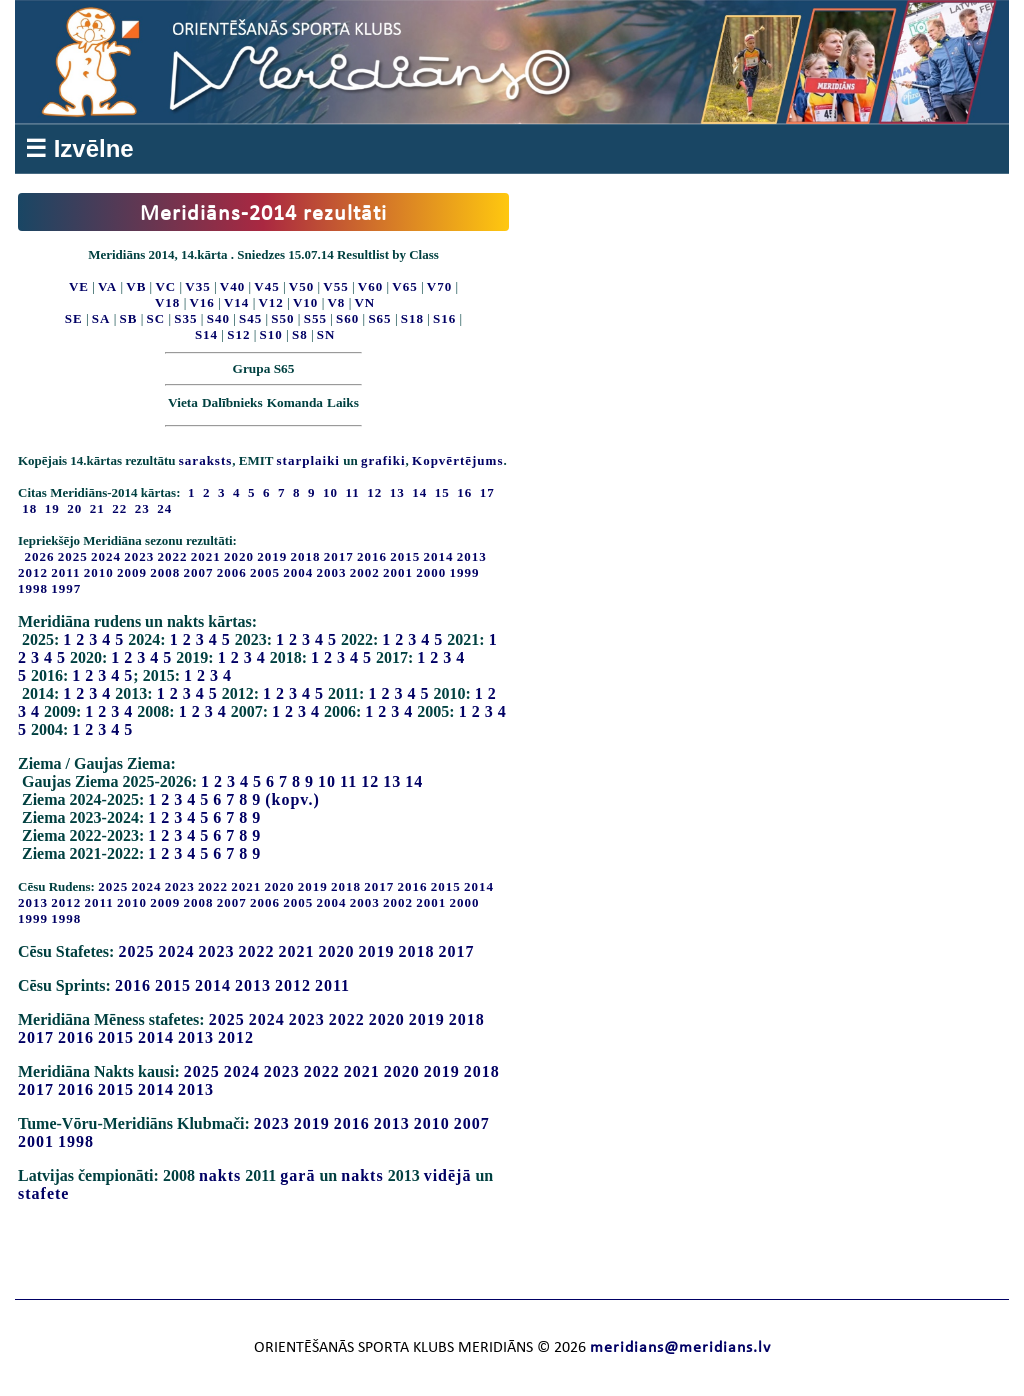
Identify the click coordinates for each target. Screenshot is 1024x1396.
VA (107, 286)
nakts (220, 1175)
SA (101, 318)
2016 (372, 556)
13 (392, 781)
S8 (300, 334)
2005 (265, 572)
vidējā (448, 1175)
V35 (197, 286)
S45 (250, 318)
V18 (167, 302)
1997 (66, 588)
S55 (315, 318)
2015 (405, 556)
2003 (332, 572)
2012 (33, 572)
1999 (465, 572)
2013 (472, 556)
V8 (336, 302)
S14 (206, 334)
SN (326, 334)
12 (370, 781)
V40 (232, 286)
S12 (238, 334)
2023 (139, 556)
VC (165, 286)
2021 (206, 556)
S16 (444, 318)
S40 (218, 318)
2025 (73, 556)
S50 (282, 318)
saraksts (206, 460)
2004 (298, 572)
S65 (379, 318)
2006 (232, 572)
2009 (132, 572)
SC (156, 318)
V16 (201, 302)
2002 (365, 572)
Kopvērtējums (457, 460)
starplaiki (308, 460)
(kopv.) (292, 799)
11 (348, 781)
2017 (339, 556)
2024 (106, 556)
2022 (173, 556)
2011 (65, 572)
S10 (271, 334)
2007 (199, 572)
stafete (43, 1193)
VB (136, 286)
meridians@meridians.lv (680, 1348)
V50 (301, 286)
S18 (412, 318)
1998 (33, 588)
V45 (266, 286)
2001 (398, 572)
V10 (305, 302)
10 (327, 781)
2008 (165, 572)
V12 (270, 302)
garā (297, 1175)
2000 (431, 572)
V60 (370, 286)
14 (414, 781)
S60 (347, 318)
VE (79, 286)
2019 (272, 556)
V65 (404, 286)
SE (74, 318)
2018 (306, 556)
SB (129, 318)
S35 (185, 318)
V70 (439, 286)
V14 (236, 302)
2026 (40, 556)
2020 (239, 556)
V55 (335, 286)
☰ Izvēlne (79, 148)
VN (364, 302)
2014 (439, 556)
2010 (99, 572)
